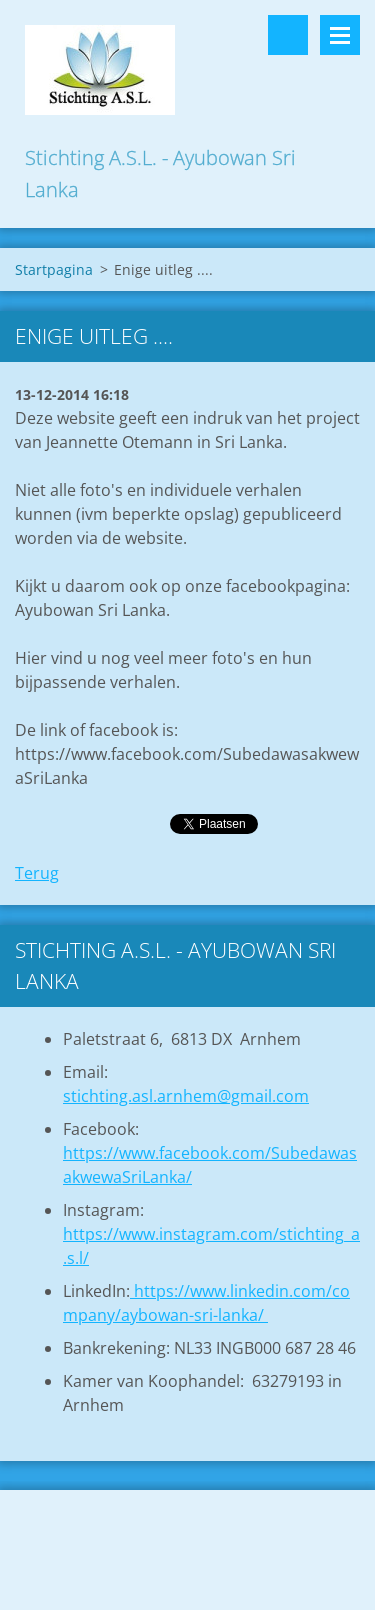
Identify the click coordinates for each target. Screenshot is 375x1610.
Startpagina (54, 269)
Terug (37, 873)
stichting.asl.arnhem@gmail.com (186, 1096)
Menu (340, 35)
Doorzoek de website (288, 35)
